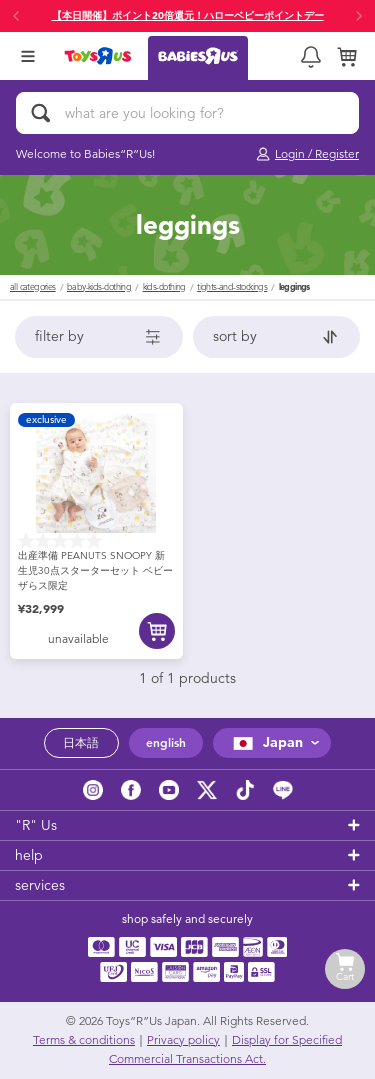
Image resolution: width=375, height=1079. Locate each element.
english (166, 743)
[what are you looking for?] (187, 113)
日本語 (81, 743)
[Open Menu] (28, 56)
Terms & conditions (84, 1040)
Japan (265, 742)
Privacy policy (183, 1040)
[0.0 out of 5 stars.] (96, 541)
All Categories (33, 287)
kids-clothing (164, 287)
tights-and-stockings (232, 287)
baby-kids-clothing (99, 287)
